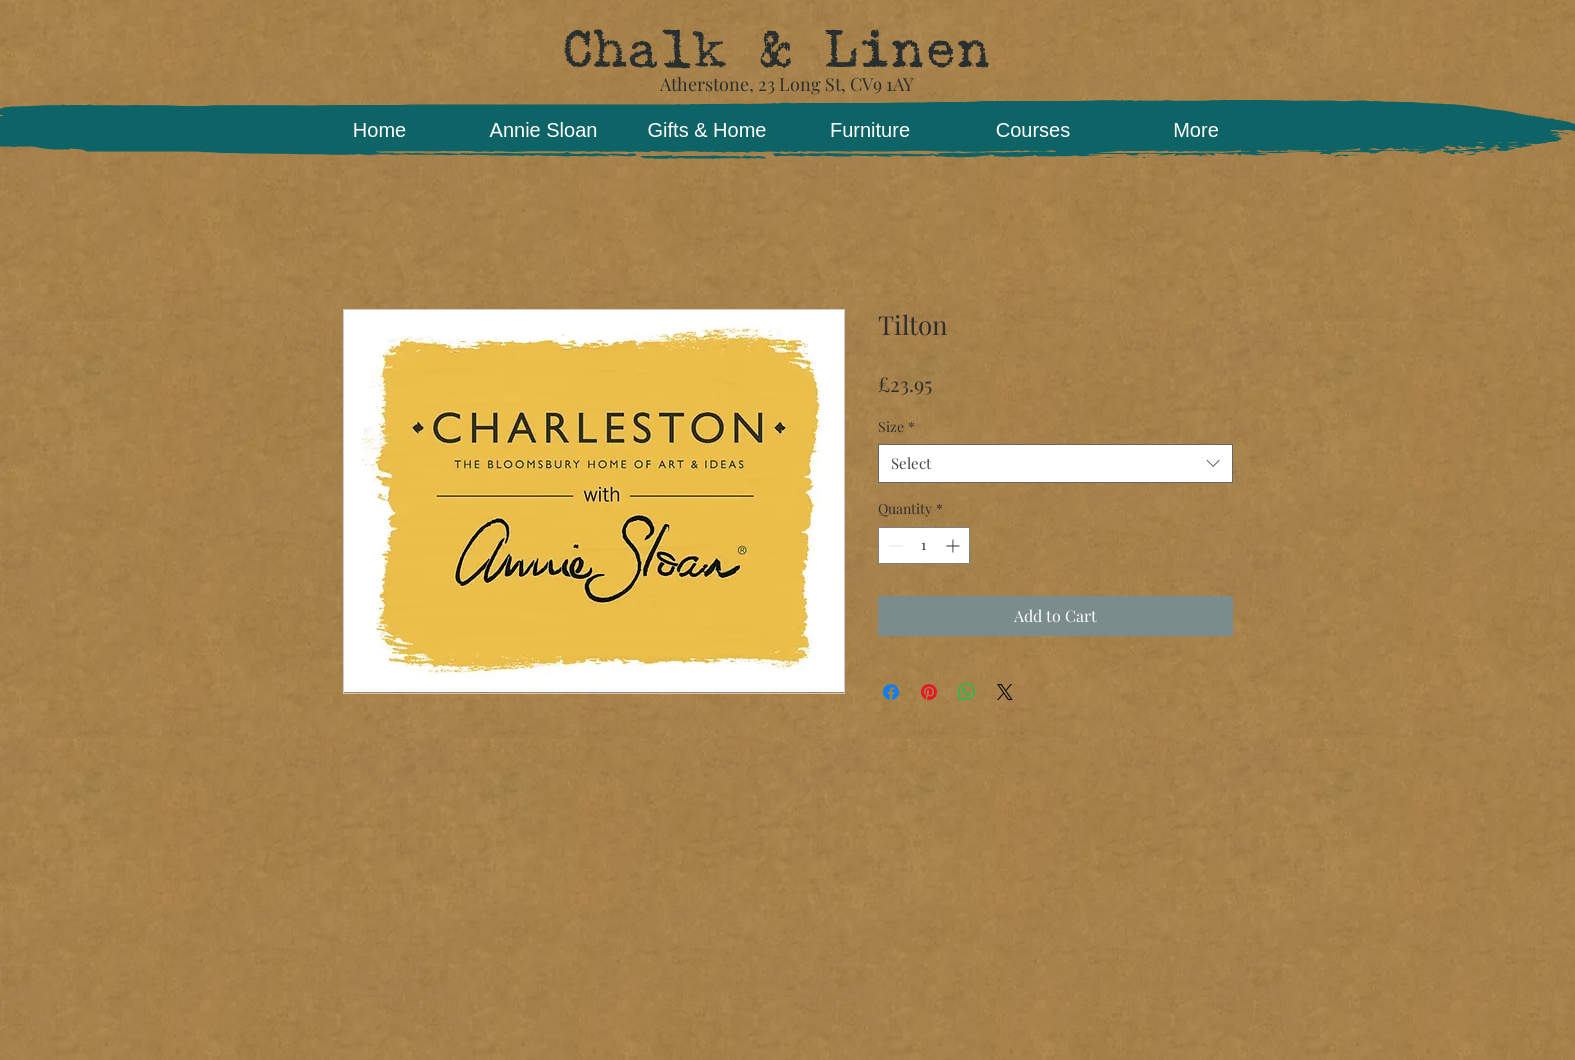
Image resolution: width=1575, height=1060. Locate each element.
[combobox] (1055, 463)
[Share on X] (1005, 692)
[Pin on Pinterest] (929, 692)
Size (896, 426)
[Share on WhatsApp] (967, 692)
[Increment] (954, 545)
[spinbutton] (924, 545)
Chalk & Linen (775, 50)
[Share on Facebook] (891, 692)
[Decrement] (893, 545)
